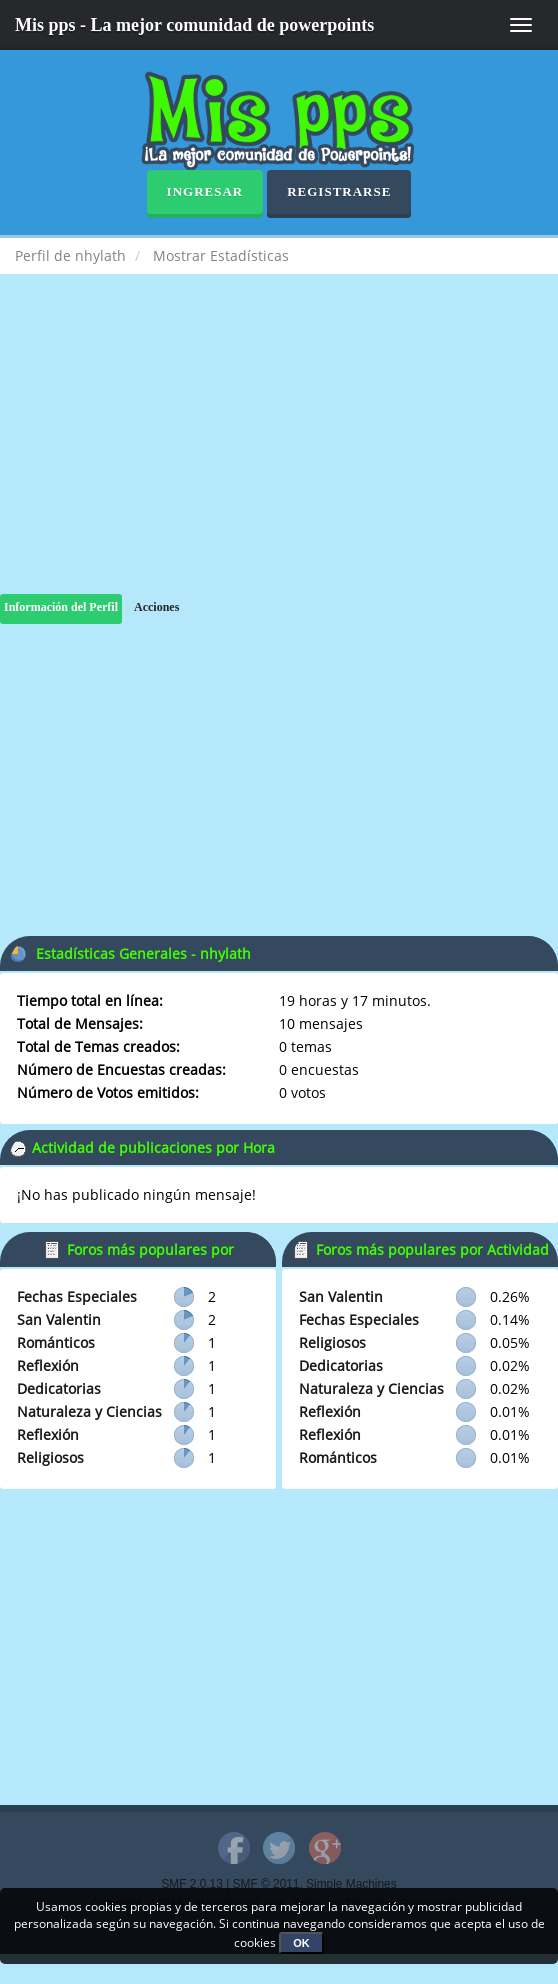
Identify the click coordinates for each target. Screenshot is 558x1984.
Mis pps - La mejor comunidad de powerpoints (194, 25)
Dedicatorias (59, 1388)
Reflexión (48, 1365)
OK (301, 1943)
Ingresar (205, 191)
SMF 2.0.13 (191, 1884)
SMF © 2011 (266, 1884)
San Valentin (59, 1319)
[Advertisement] (279, 454)
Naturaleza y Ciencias (89, 1411)
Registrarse (339, 191)
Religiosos (50, 1457)
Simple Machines (351, 1884)
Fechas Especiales (77, 1296)
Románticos (56, 1342)
